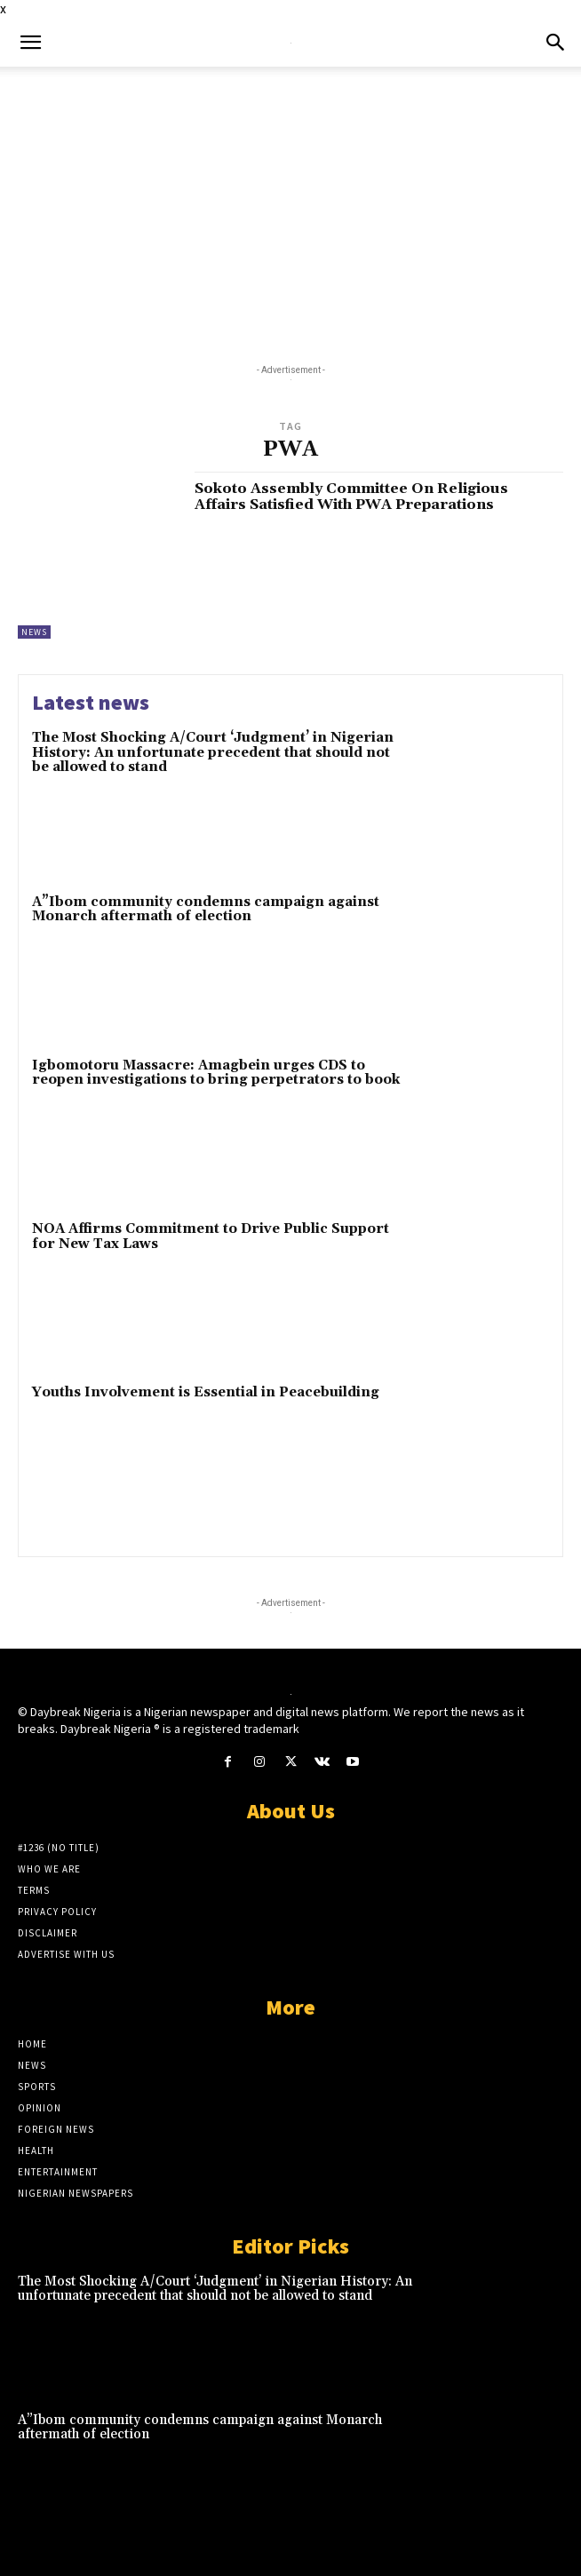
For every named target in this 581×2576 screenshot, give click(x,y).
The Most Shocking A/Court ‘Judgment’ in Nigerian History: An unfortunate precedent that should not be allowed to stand (213, 752)
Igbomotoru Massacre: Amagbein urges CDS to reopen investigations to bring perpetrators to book (216, 1073)
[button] (30, 43)
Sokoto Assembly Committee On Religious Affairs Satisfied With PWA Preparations (351, 496)
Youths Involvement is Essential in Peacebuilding (205, 1392)
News (34, 632)
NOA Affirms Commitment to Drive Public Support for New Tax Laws (210, 1236)
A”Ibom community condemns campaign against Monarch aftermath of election (205, 910)
